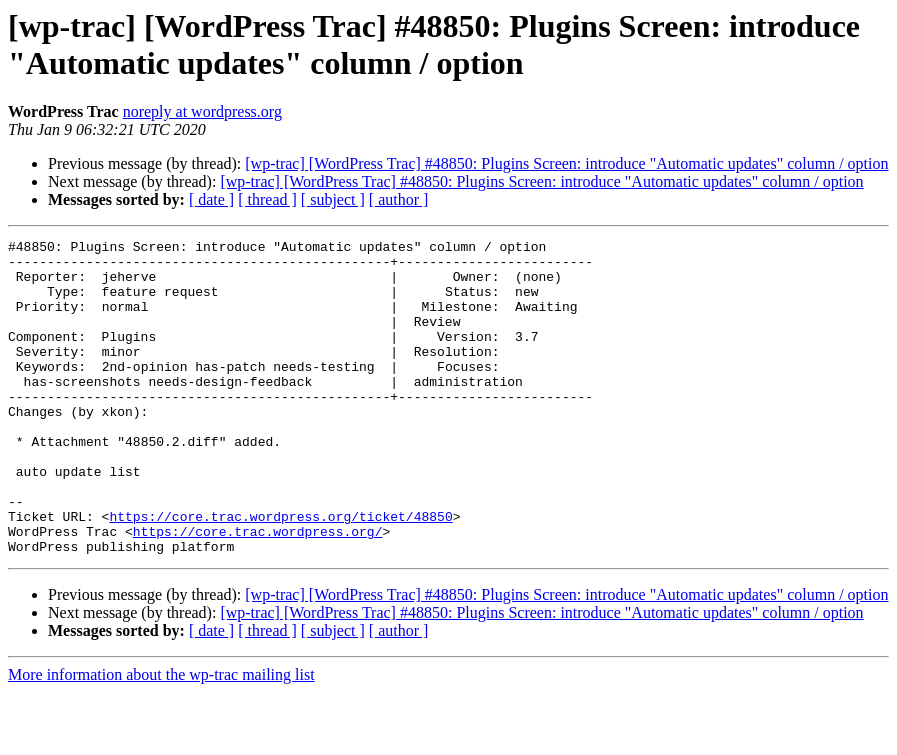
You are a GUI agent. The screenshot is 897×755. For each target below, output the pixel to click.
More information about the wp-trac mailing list (161, 737)
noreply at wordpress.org (202, 111)
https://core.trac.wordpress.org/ (258, 591)
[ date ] (211, 199)
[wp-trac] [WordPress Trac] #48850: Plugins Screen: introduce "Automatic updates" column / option (566, 163)
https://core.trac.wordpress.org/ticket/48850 (280, 573)
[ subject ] (333, 199)
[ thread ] (267, 199)
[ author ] (399, 199)
